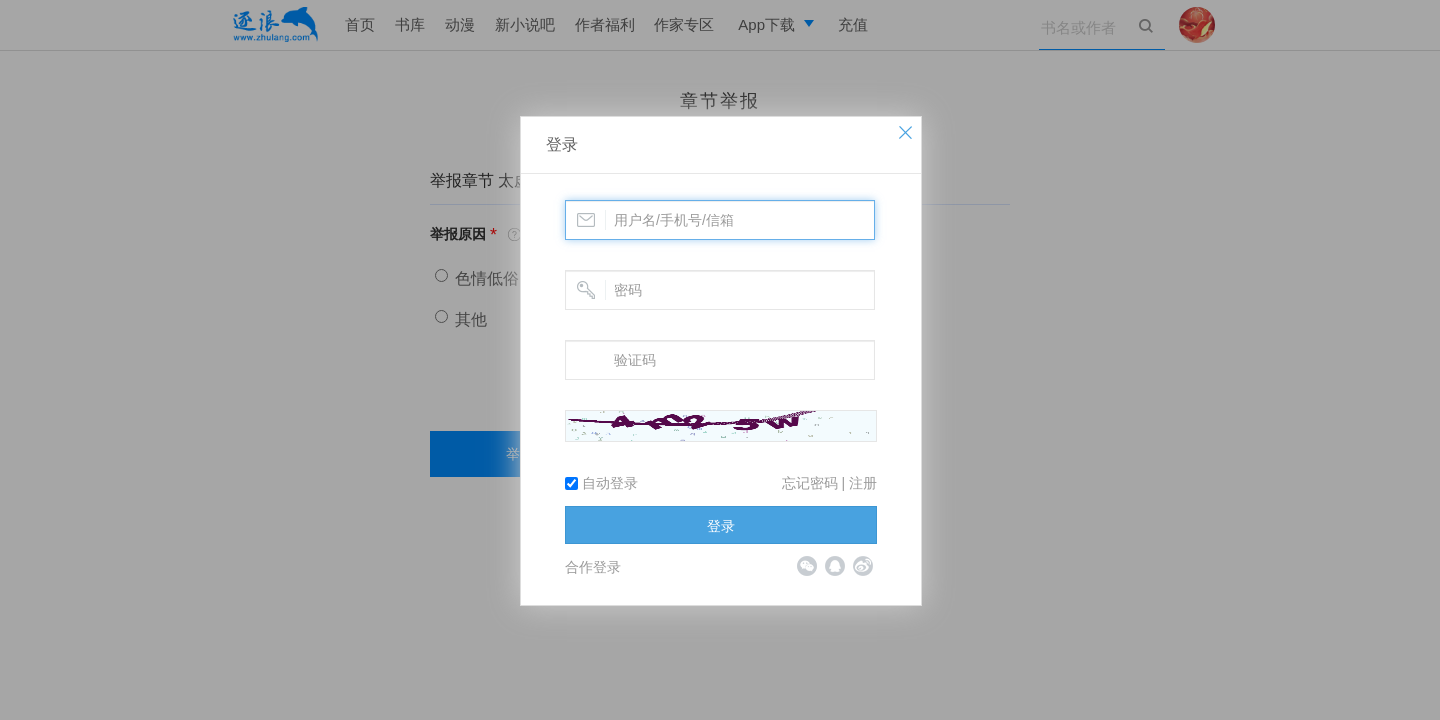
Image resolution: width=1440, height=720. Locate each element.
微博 (863, 566)
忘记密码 (810, 483)
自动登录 (601, 483)
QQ (835, 566)
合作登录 (593, 567)
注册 (863, 483)
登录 (562, 144)
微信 (807, 566)
